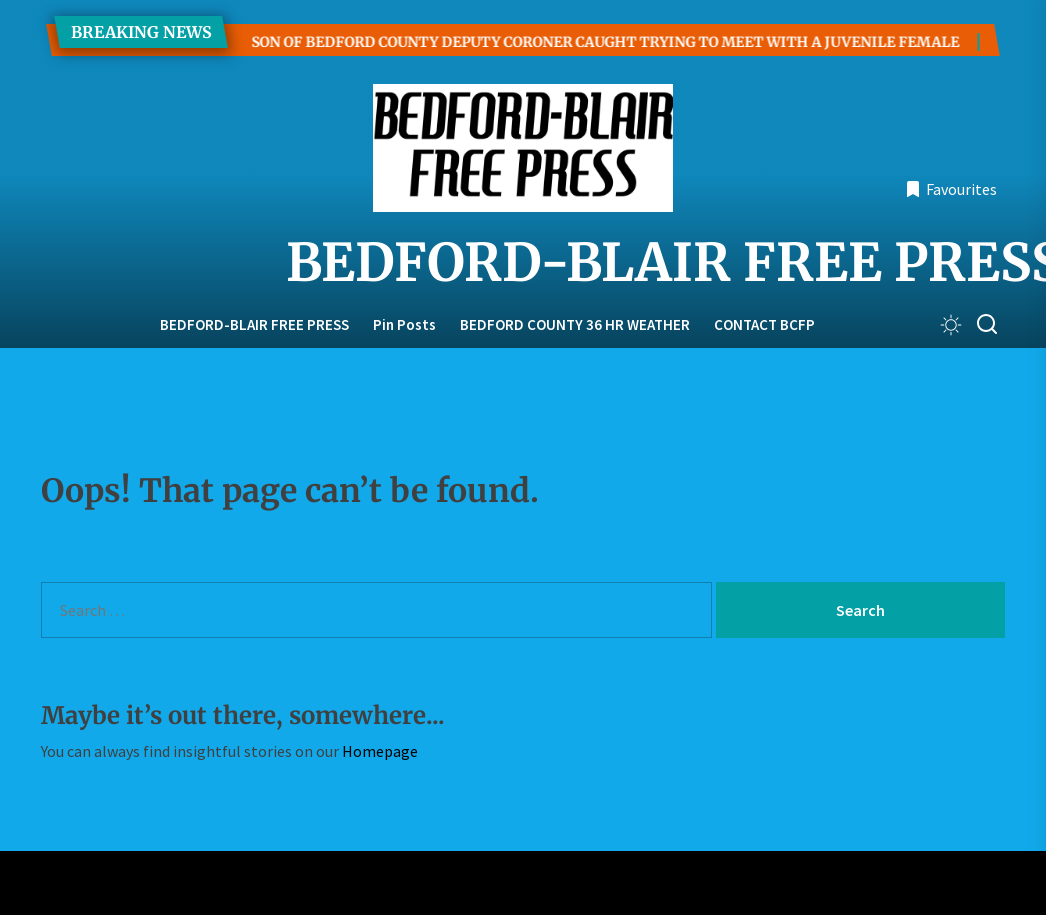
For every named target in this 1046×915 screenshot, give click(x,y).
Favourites (951, 189)
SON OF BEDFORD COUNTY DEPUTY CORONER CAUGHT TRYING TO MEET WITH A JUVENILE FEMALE (580, 42)
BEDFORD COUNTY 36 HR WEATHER (575, 324)
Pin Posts (404, 324)
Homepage (380, 751)
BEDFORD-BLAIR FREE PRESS (523, 263)
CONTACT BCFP (764, 324)
